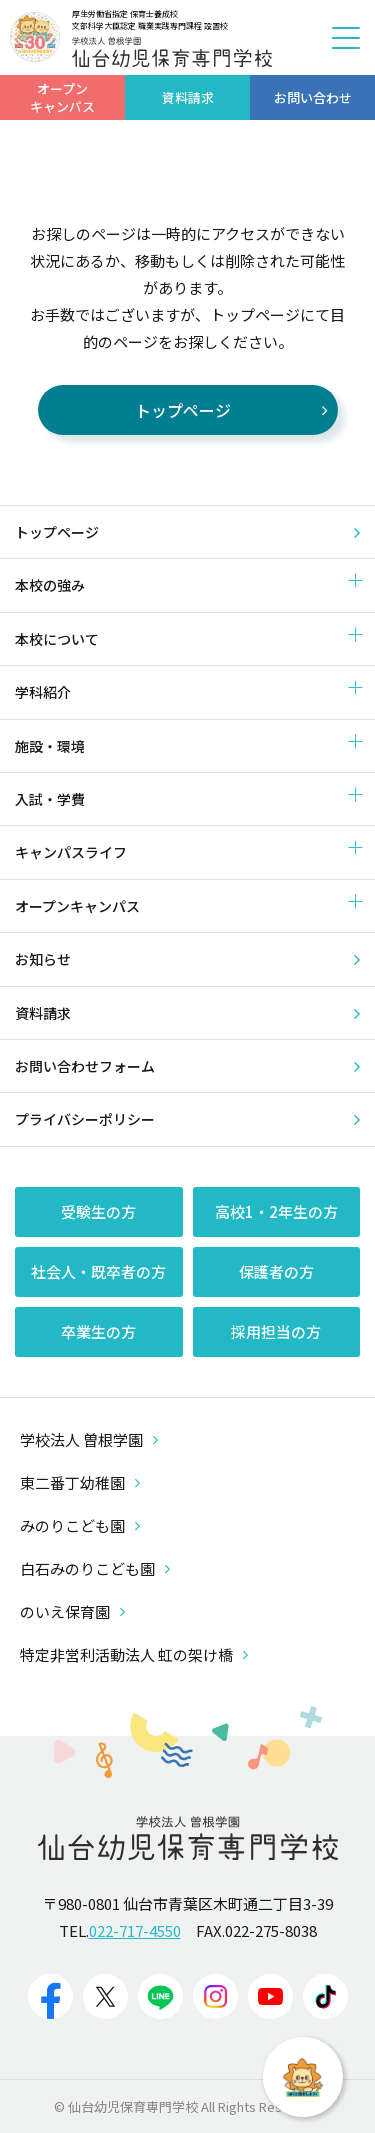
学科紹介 (43, 692)
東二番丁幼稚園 (80, 1482)
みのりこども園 (80, 1525)
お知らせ (43, 959)
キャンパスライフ (71, 852)
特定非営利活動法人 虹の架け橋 (134, 1654)
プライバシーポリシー (85, 1119)
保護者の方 (276, 1271)
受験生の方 (98, 1211)
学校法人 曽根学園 (89, 1439)
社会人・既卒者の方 (98, 1271)
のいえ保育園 (72, 1611)
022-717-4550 (135, 1930)
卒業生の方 (98, 1331)
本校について (57, 639)
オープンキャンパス (77, 906)
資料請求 (43, 1013)
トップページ (57, 532)
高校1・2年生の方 (276, 1211)
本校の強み (50, 585)
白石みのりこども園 (95, 1568)
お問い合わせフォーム (85, 1066)
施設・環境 (50, 746)
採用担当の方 (276, 1331)
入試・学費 (50, 799)
